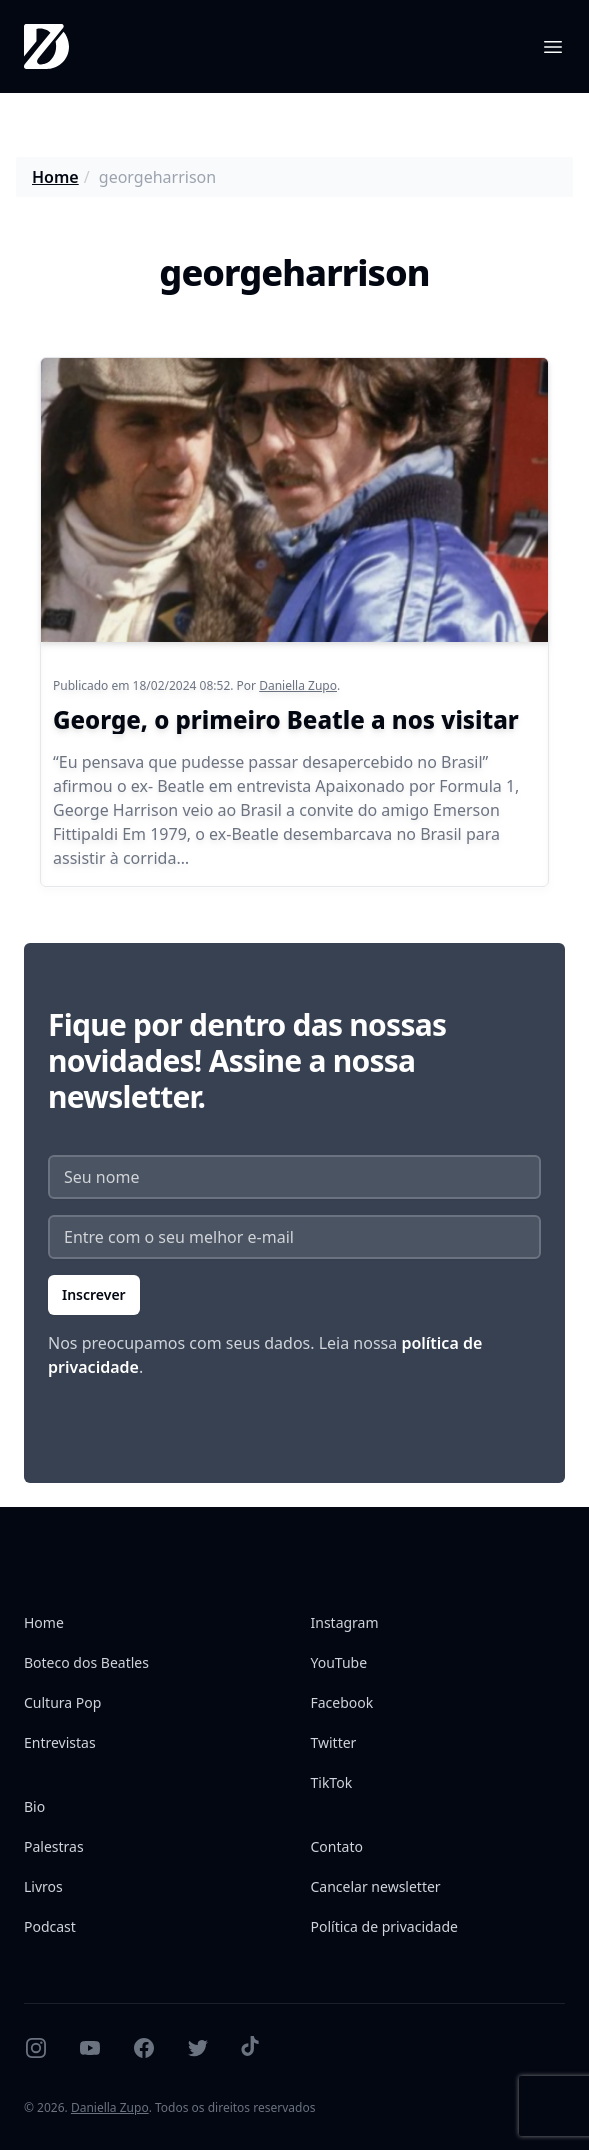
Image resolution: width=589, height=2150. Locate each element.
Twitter (334, 1742)
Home (55, 177)
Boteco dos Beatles (86, 1662)
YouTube (339, 1662)
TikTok (332, 1782)
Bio (34, 1806)
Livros (43, 1886)
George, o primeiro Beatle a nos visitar (286, 719)
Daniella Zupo (298, 685)
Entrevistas (60, 1742)
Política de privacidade (384, 1926)
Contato (337, 1846)
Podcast (50, 1926)
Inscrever (94, 1294)
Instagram (345, 1622)
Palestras (54, 1846)
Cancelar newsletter (376, 1886)
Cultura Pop (62, 1702)
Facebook (342, 1702)
